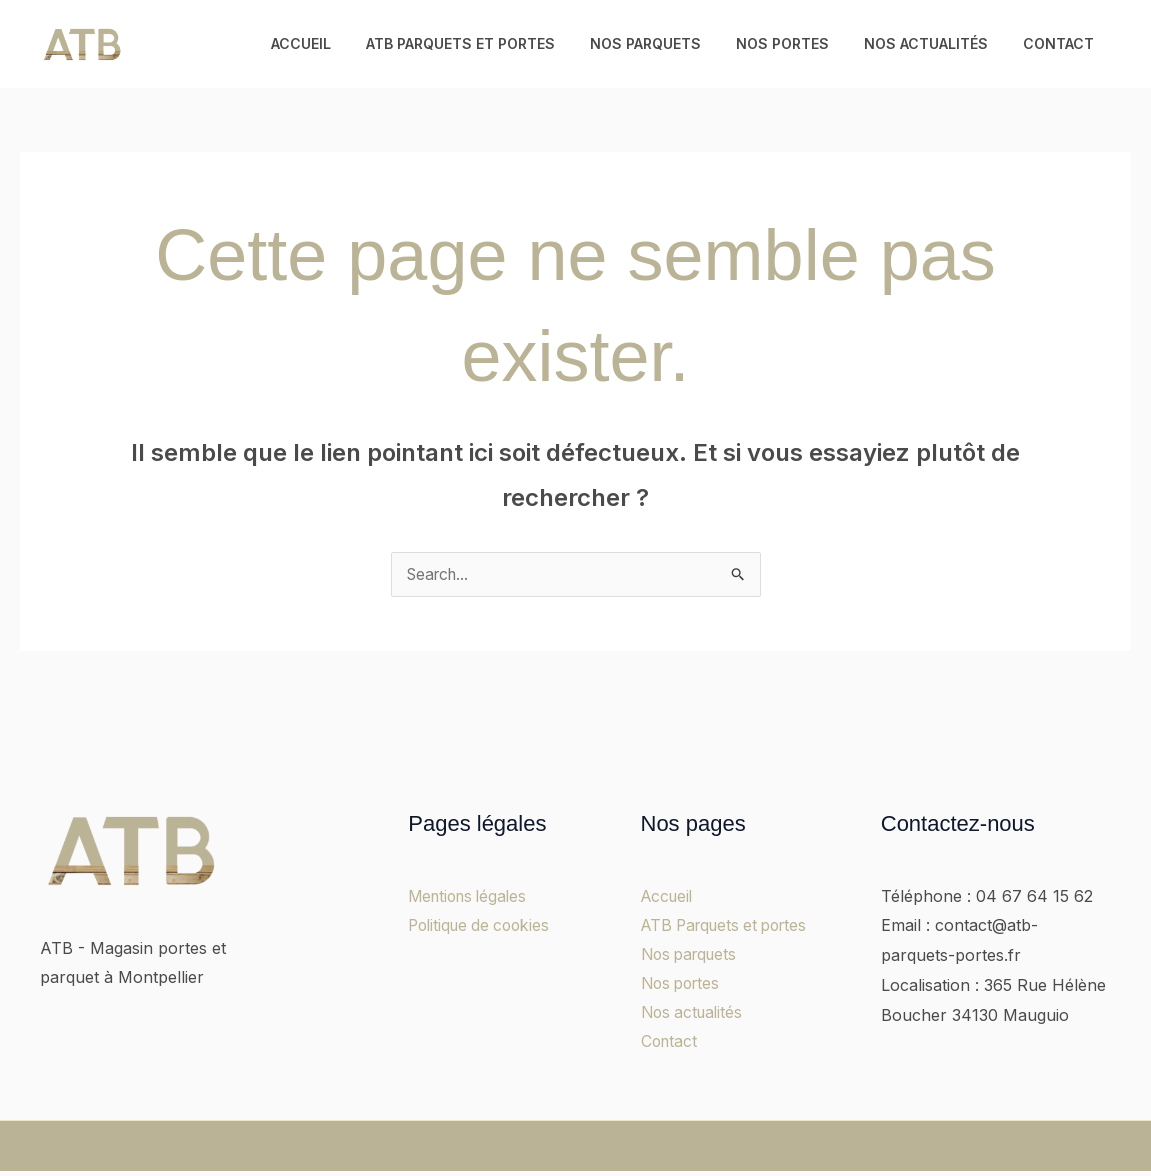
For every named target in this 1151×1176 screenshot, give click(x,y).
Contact (1061, 43)
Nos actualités (936, 43)
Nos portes (799, 43)
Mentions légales (471, 897)
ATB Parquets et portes (491, 43)
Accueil (339, 43)
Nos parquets (669, 43)
